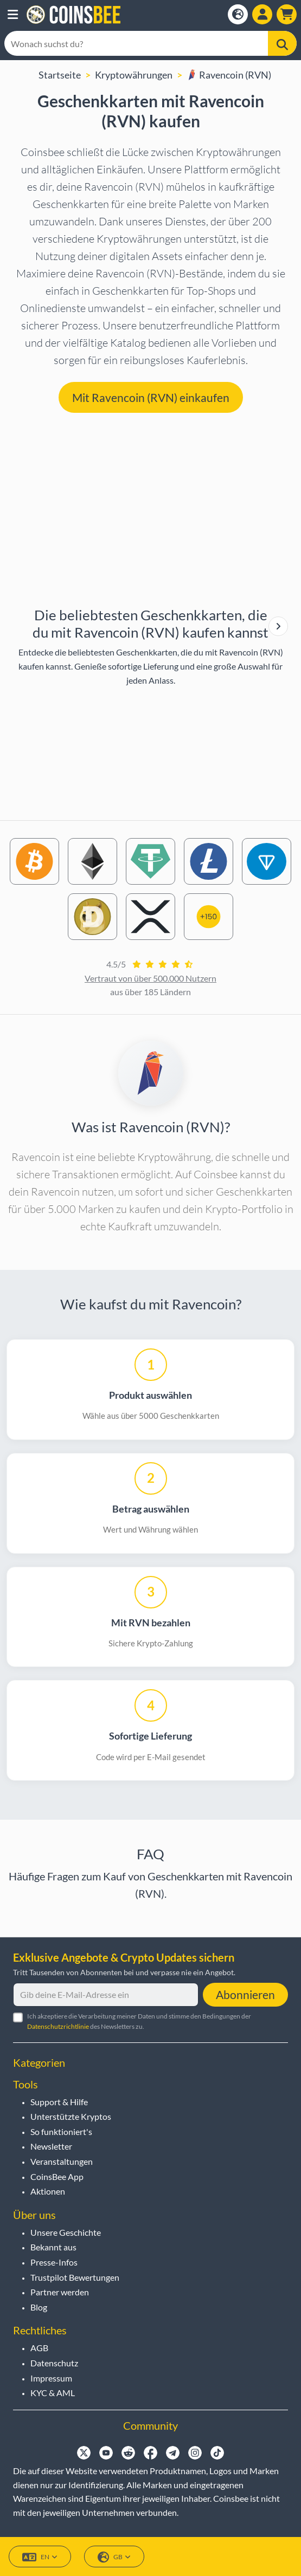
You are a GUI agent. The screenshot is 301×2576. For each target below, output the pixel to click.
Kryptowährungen (133, 75)
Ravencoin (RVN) (229, 75)
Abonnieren (245, 1994)
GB (114, 2557)
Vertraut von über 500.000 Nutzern (150, 978)
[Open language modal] (238, 14)
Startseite (60, 75)
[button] (12, 14)
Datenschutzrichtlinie (58, 2026)
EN (39, 2557)
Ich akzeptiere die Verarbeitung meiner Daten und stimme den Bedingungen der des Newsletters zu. (139, 2021)
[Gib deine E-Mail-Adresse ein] (105, 1995)
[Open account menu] (262, 14)
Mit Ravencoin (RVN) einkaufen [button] (150, 397)
